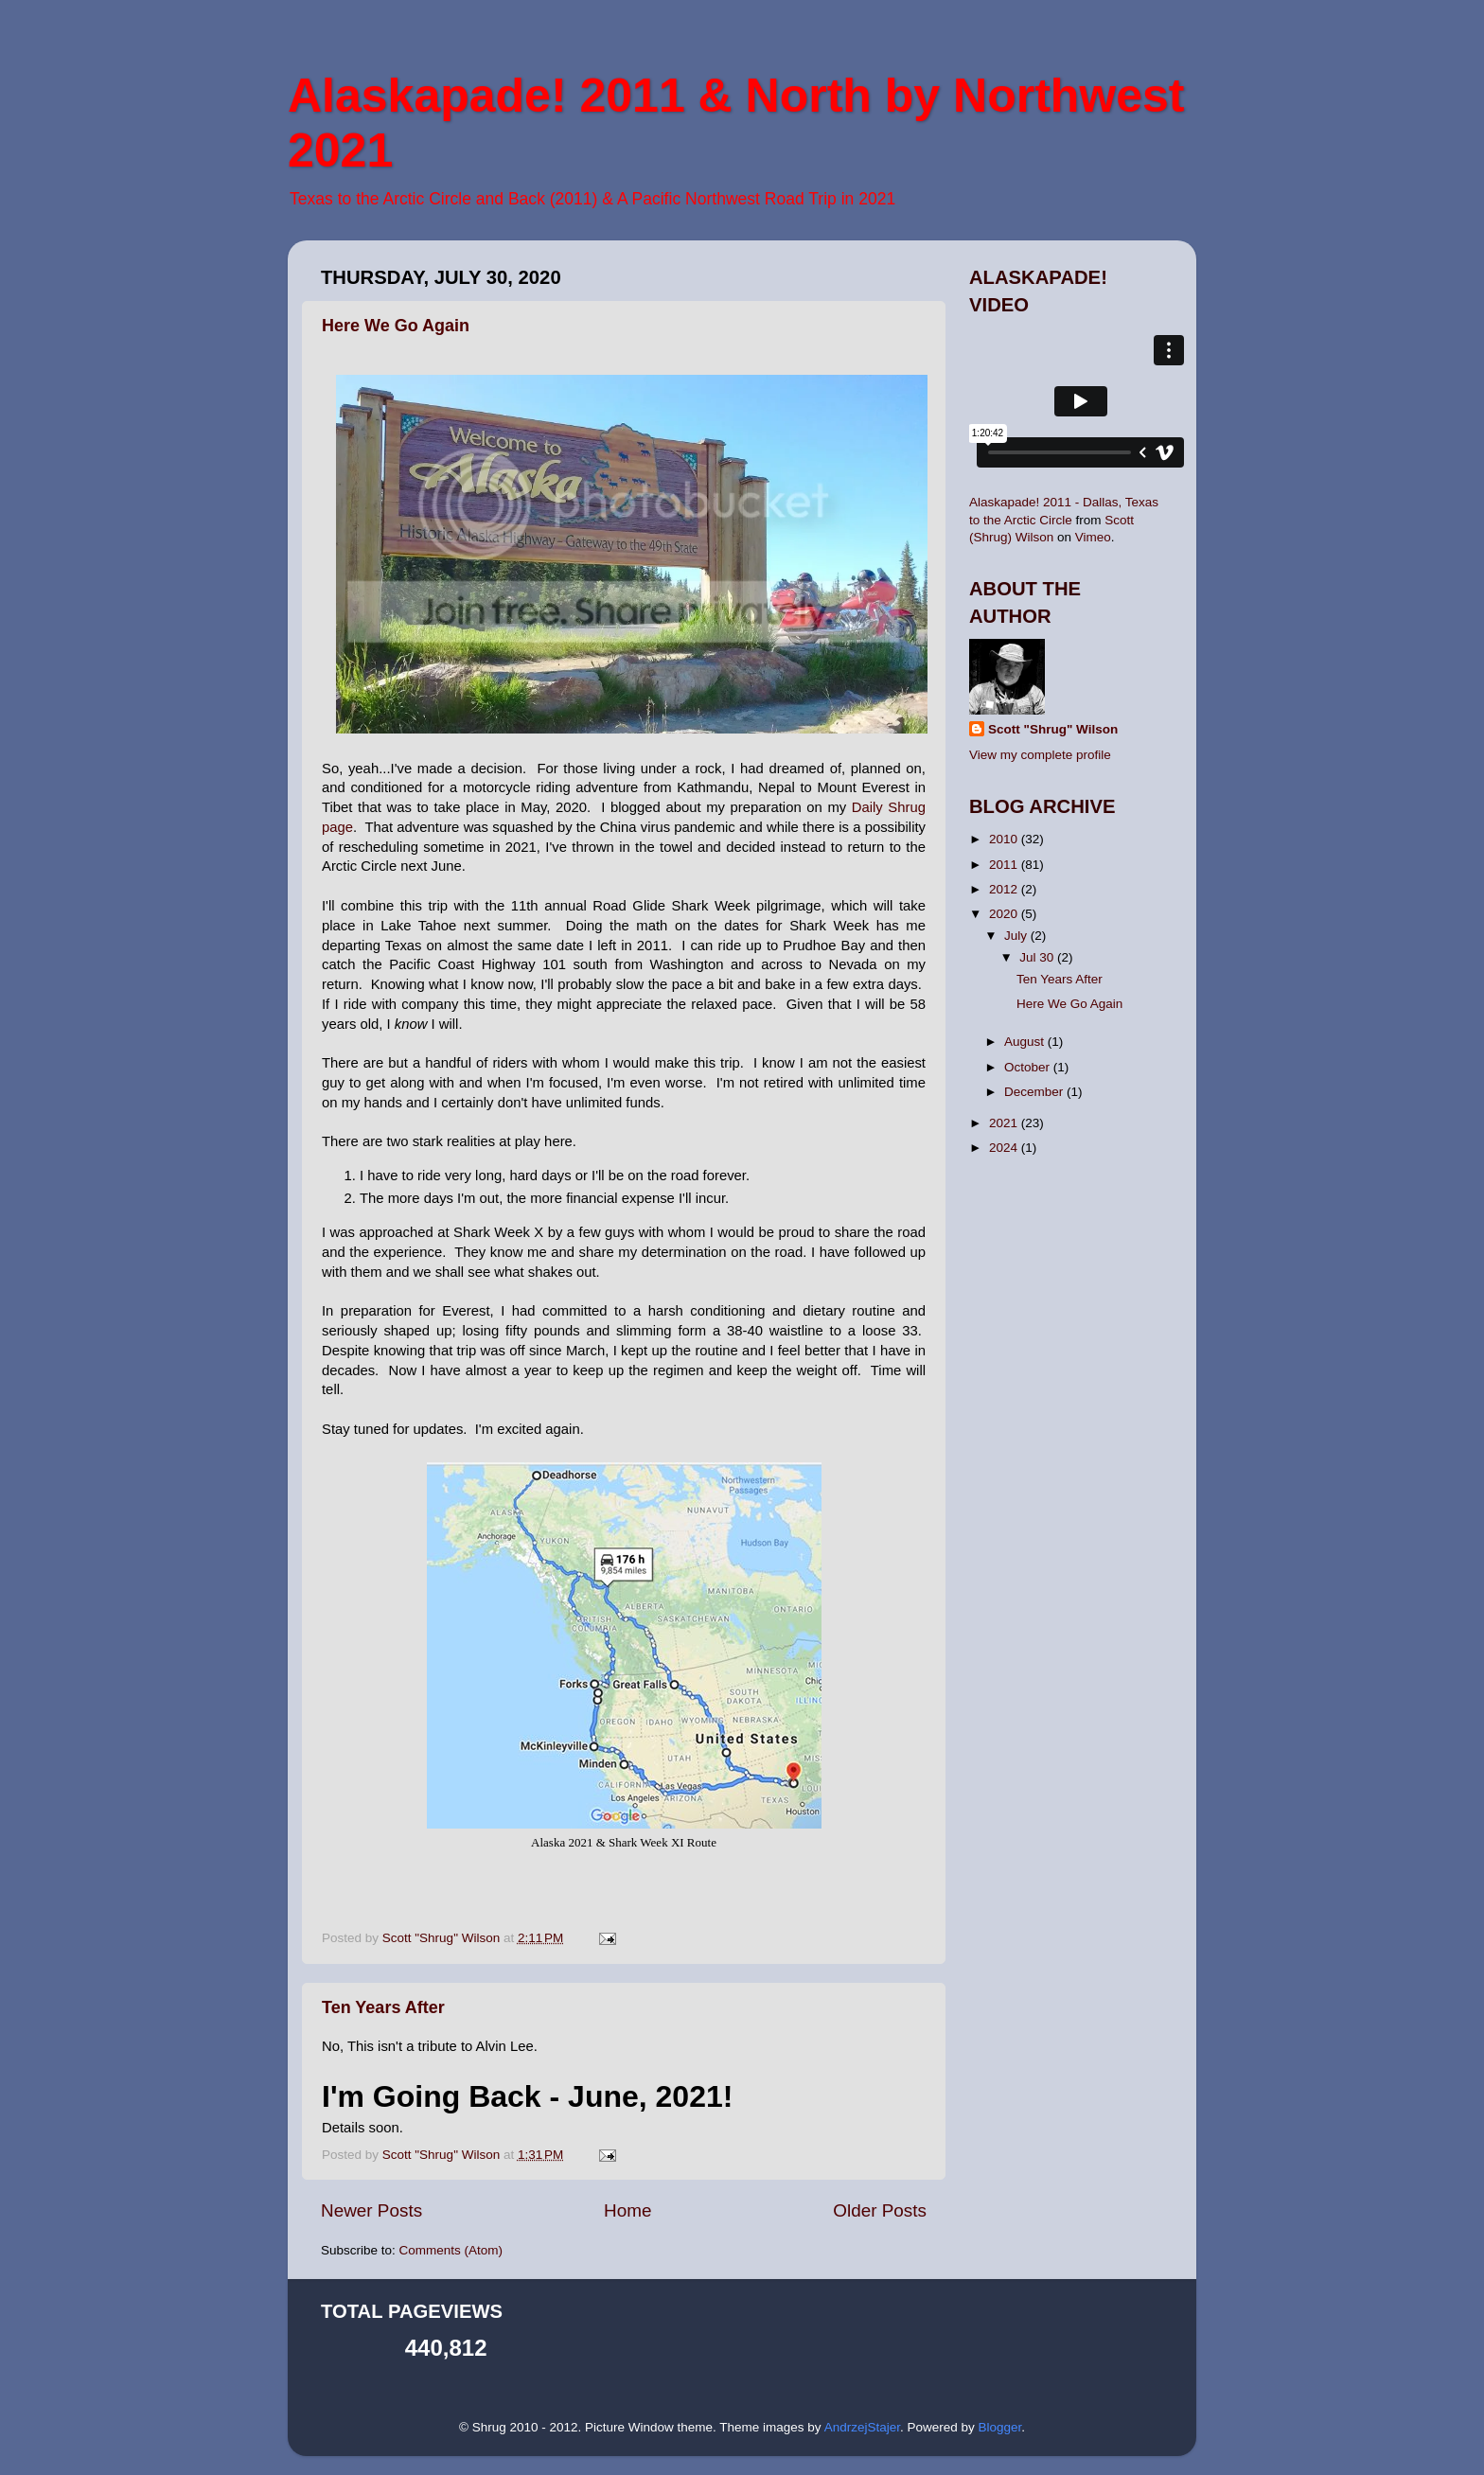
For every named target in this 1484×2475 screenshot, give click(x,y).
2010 (1005, 839)
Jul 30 (1038, 957)
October (1028, 1067)
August (1026, 1041)
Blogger (999, 2427)
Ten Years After (383, 2007)
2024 (1005, 1147)
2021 (1005, 1123)
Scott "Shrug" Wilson (1053, 729)
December (1035, 1092)
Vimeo (1093, 537)
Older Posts (880, 2210)
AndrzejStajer (862, 2427)
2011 (1005, 864)
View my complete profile (1040, 755)
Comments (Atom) (451, 2250)
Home (627, 2210)
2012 (1005, 889)
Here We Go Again (395, 325)
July (1017, 935)
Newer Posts (371, 2210)
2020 (1005, 914)
